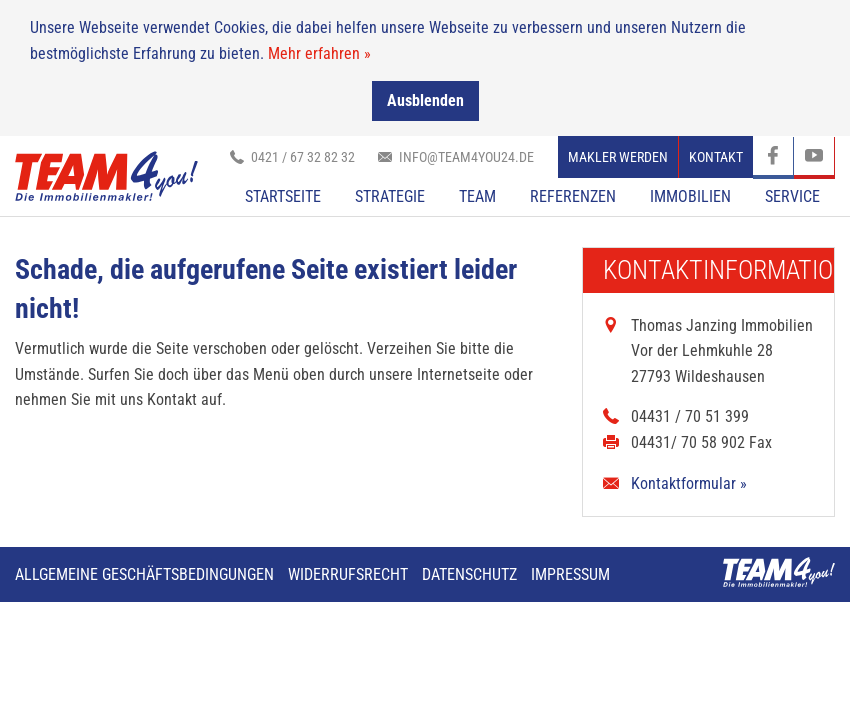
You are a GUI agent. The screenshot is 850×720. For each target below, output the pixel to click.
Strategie (390, 195)
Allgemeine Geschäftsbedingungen (144, 573)
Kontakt (716, 156)
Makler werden (618, 156)
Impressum (570, 573)
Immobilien (690, 195)
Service (792, 195)
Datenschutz (469, 573)
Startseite (283, 195)
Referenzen (573, 195)
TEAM (477, 195)
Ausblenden (425, 100)
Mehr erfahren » (319, 52)
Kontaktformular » (689, 482)
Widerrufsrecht (348, 573)
